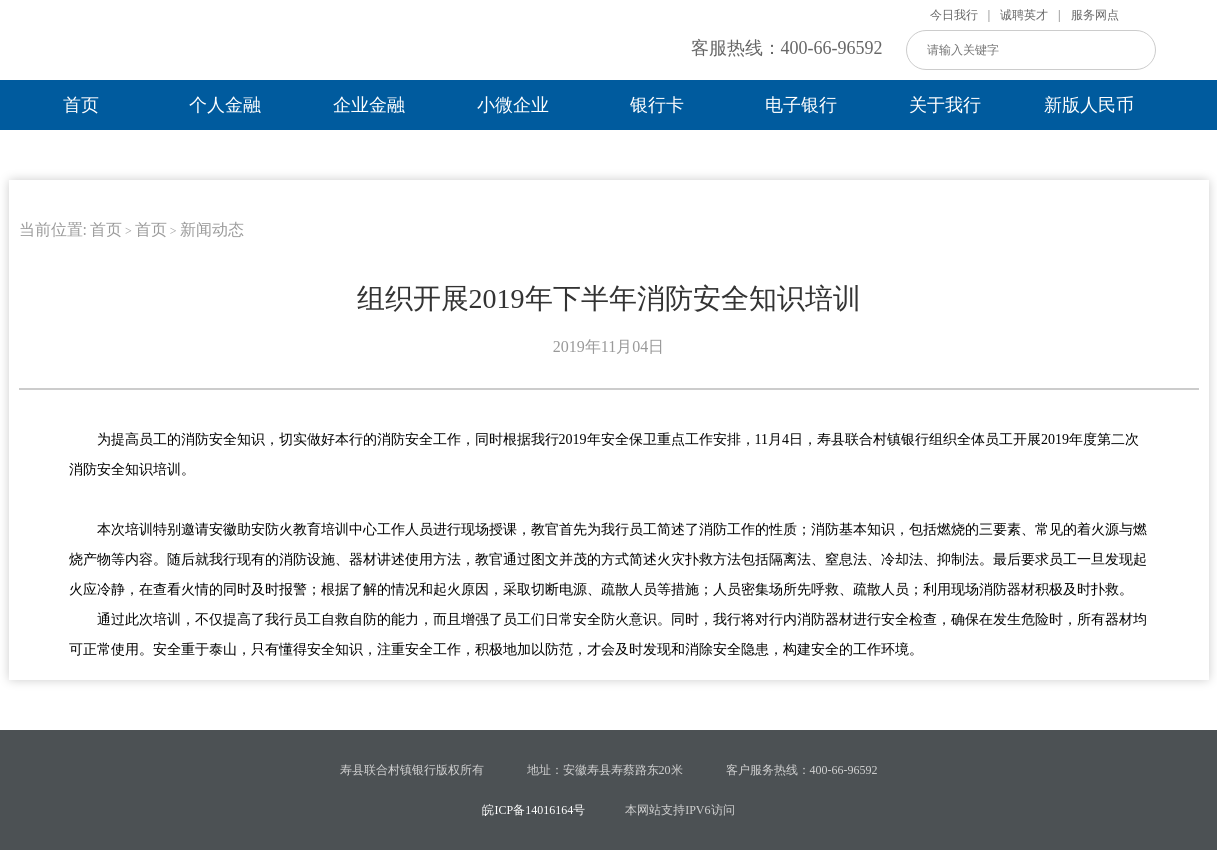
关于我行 (945, 105)
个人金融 (225, 105)
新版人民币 (1089, 105)
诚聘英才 (1024, 15)
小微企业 (513, 105)
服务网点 (1095, 15)
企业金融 (369, 105)
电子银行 (801, 105)
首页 (81, 105)
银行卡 (657, 105)
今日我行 (954, 15)
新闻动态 (212, 229)
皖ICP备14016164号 (533, 810)
